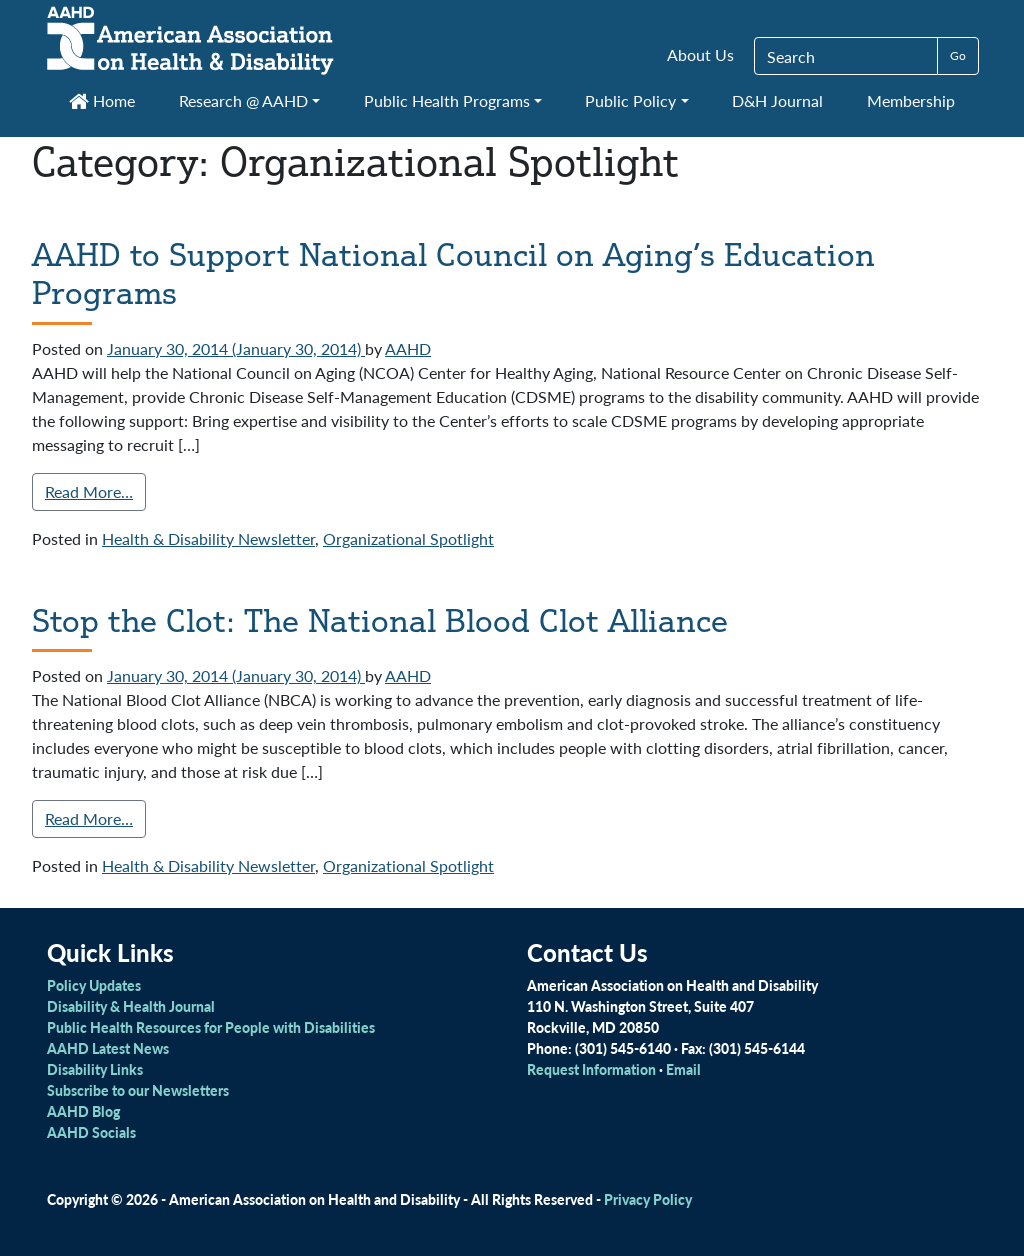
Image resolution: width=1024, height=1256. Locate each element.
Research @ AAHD (243, 100)
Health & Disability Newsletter (208, 538)
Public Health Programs (447, 100)
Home (102, 100)
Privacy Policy (648, 1199)
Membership (911, 100)
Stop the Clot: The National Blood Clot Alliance (380, 620)
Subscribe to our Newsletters (138, 1090)
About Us (700, 54)
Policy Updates (94, 985)
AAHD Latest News (108, 1048)
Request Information (591, 1069)
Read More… (89, 491)
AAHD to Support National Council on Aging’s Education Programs (453, 273)
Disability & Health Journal (131, 1006)
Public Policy (630, 100)
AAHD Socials (91, 1132)
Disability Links (95, 1069)
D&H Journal (777, 100)
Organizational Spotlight (408, 538)
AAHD (408, 348)
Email (683, 1069)
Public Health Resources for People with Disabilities (211, 1027)
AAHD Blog (83, 1111)
